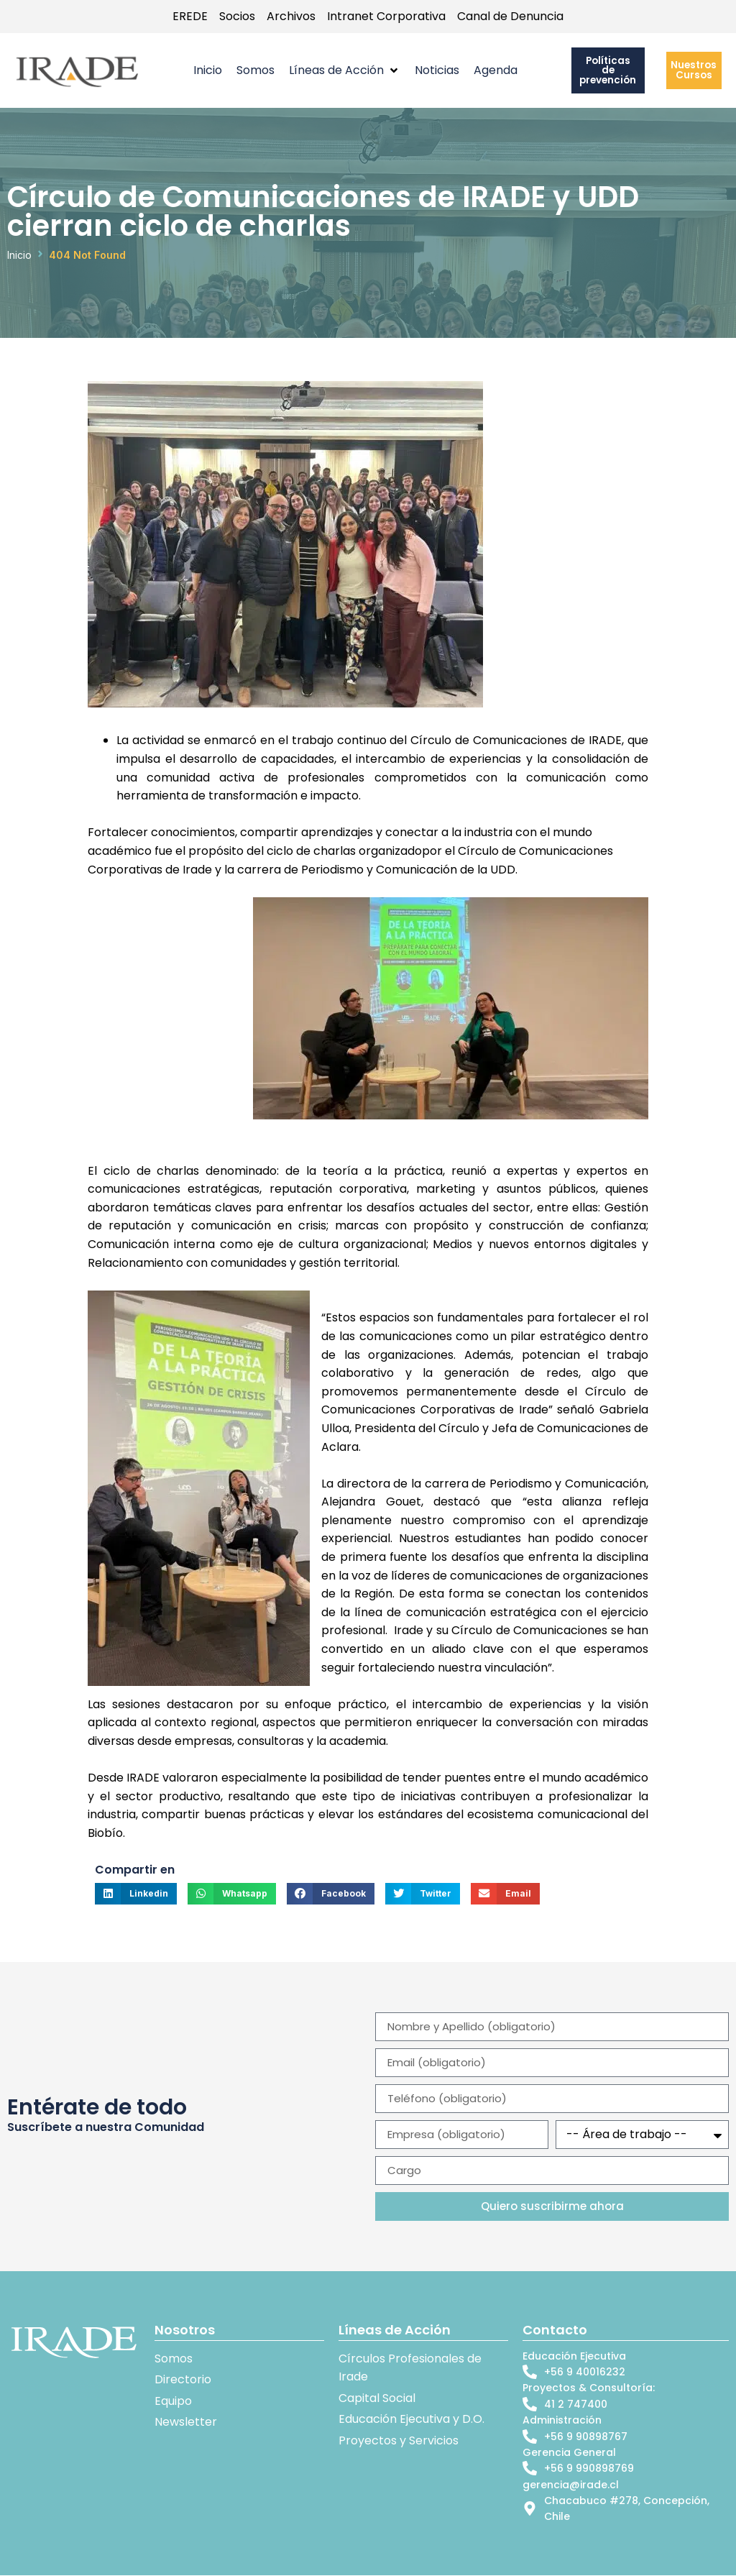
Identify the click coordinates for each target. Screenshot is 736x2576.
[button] (345, 71)
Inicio (19, 255)
